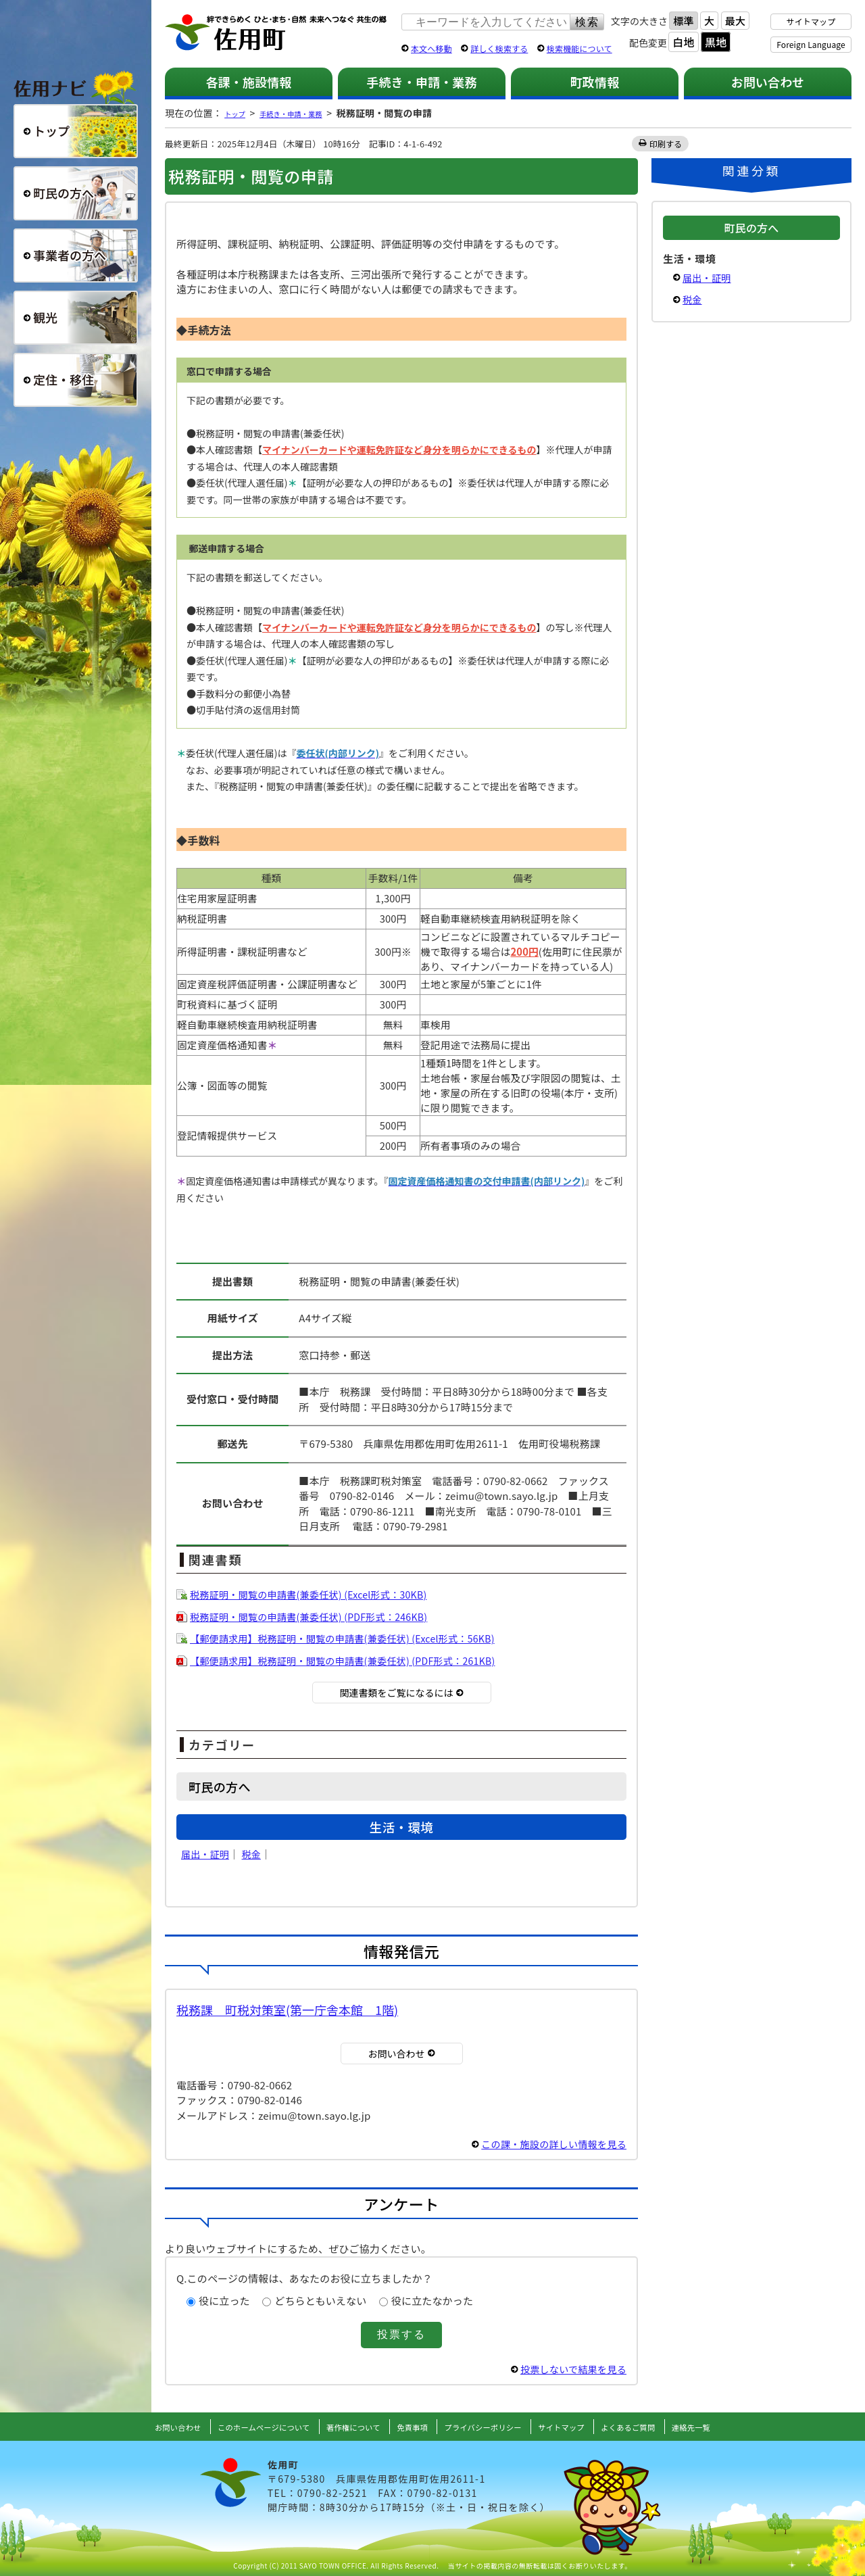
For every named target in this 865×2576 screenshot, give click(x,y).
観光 (76, 318)
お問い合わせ (768, 82)
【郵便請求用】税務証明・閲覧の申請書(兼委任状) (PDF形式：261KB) (353, 1660)
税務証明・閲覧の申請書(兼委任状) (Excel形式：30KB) (316, 1594)
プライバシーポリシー (491, 2426)
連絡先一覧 (730, 2426)
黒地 (715, 42)
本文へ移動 (431, 48)
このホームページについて (239, 2426)
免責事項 (409, 2426)
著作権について (343, 2426)
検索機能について (579, 48)
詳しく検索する (499, 48)
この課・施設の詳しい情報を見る (548, 2144)
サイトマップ (811, 21)
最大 (735, 21)
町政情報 (595, 82)
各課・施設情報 (248, 82)
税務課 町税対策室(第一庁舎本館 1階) (287, 2009)
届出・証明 (206, 1854)
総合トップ (76, 131)
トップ (238, 113)
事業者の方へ (76, 255)
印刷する (667, 143)
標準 (683, 21)
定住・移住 (76, 380)
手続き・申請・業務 (421, 82)
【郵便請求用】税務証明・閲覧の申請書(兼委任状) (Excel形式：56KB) (353, 1638)
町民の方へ (76, 193)
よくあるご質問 (658, 2426)
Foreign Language (810, 44)
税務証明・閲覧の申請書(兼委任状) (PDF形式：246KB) (317, 1616)
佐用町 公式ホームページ (276, 33)
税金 (255, 1854)
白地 (683, 42)
